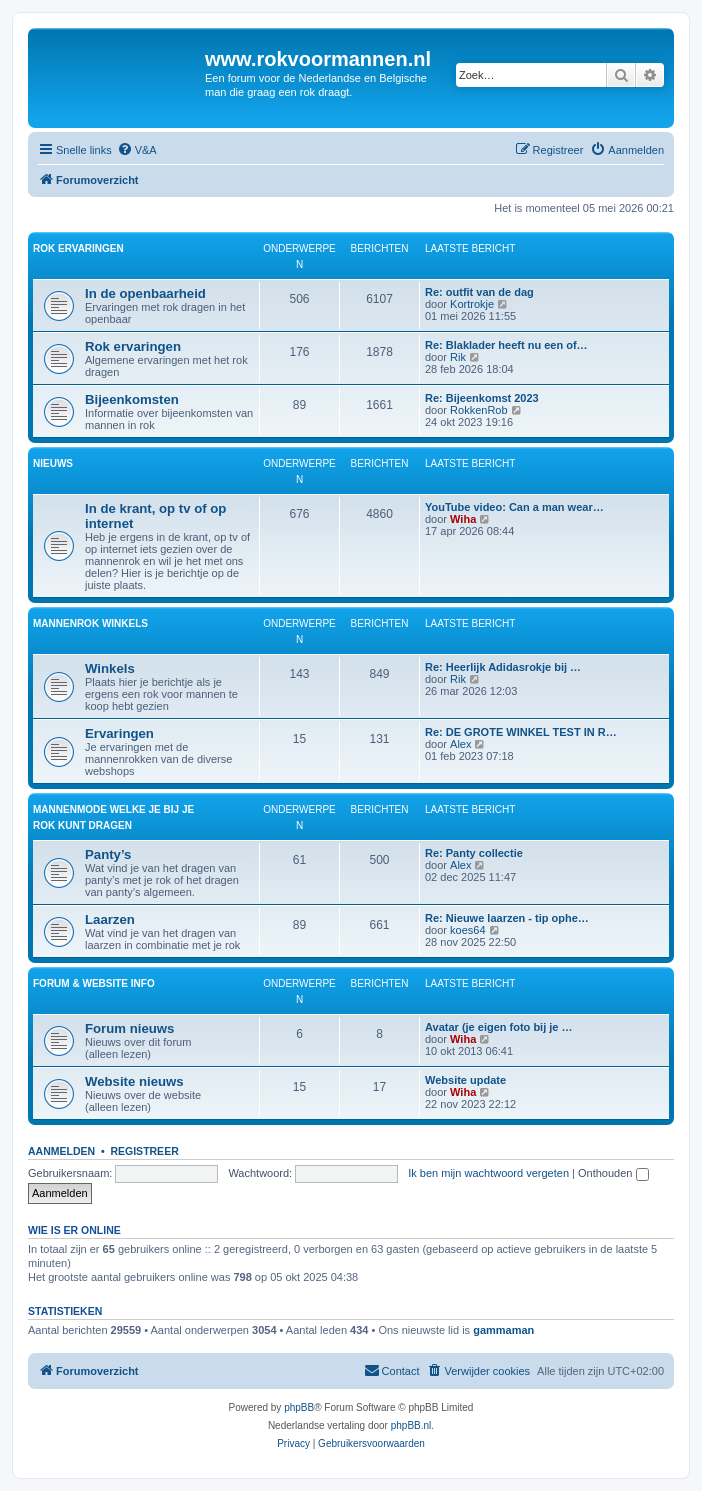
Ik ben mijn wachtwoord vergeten (488, 1173)
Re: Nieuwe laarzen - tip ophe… (507, 918)
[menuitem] (137, 150)
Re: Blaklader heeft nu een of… (506, 345)
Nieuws (53, 463)
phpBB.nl (411, 1425)
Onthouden (613, 1173)
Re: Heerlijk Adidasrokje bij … (503, 667)
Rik (458, 357)
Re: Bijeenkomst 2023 (482, 398)
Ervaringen (119, 733)
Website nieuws (134, 1081)
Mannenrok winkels (90, 623)
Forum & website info (94, 983)
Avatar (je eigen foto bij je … (499, 1027)
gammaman (503, 1330)
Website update (465, 1080)
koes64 (467, 930)
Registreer (144, 1151)
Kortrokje (472, 304)
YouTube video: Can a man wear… (514, 507)
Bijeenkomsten (132, 399)
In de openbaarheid (145, 293)
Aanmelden (61, 1151)
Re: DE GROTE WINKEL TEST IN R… (521, 732)
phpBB (299, 1407)
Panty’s (108, 854)
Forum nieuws (129, 1028)
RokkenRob (478, 410)
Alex (460, 744)
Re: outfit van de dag (479, 292)
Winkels (110, 668)
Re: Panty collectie (474, 853)
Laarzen (110, 919)
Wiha (463, 519)
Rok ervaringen (78, 248)
